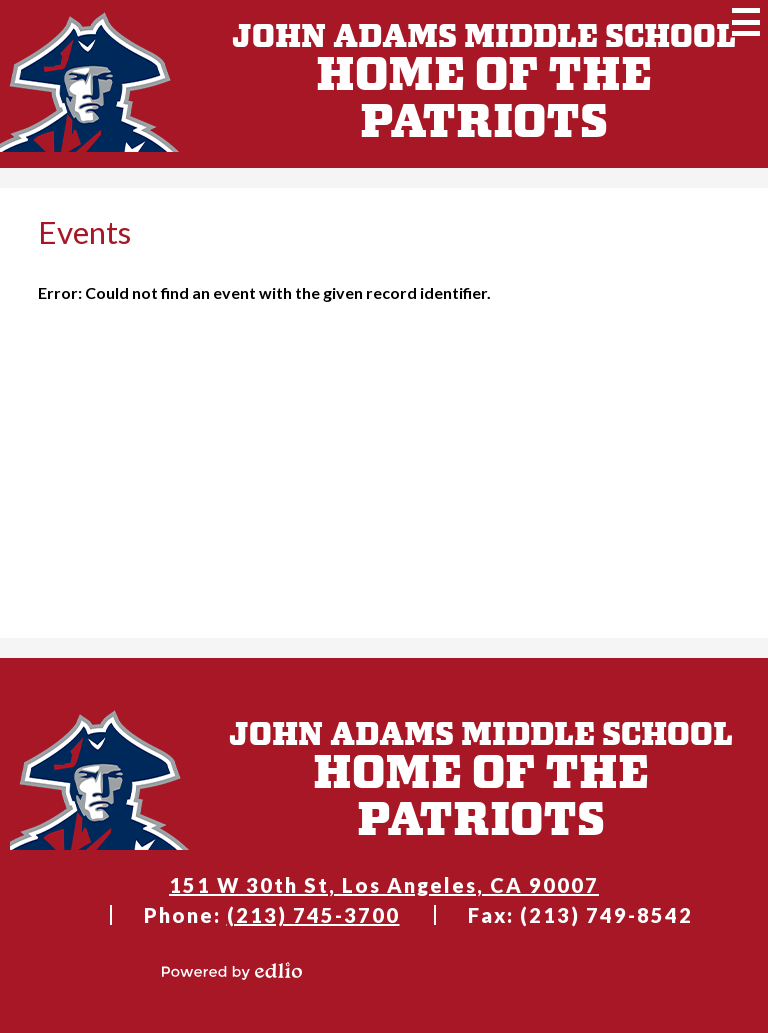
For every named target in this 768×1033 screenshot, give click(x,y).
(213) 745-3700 (313, 915)
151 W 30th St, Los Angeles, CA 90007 (384, 885)
